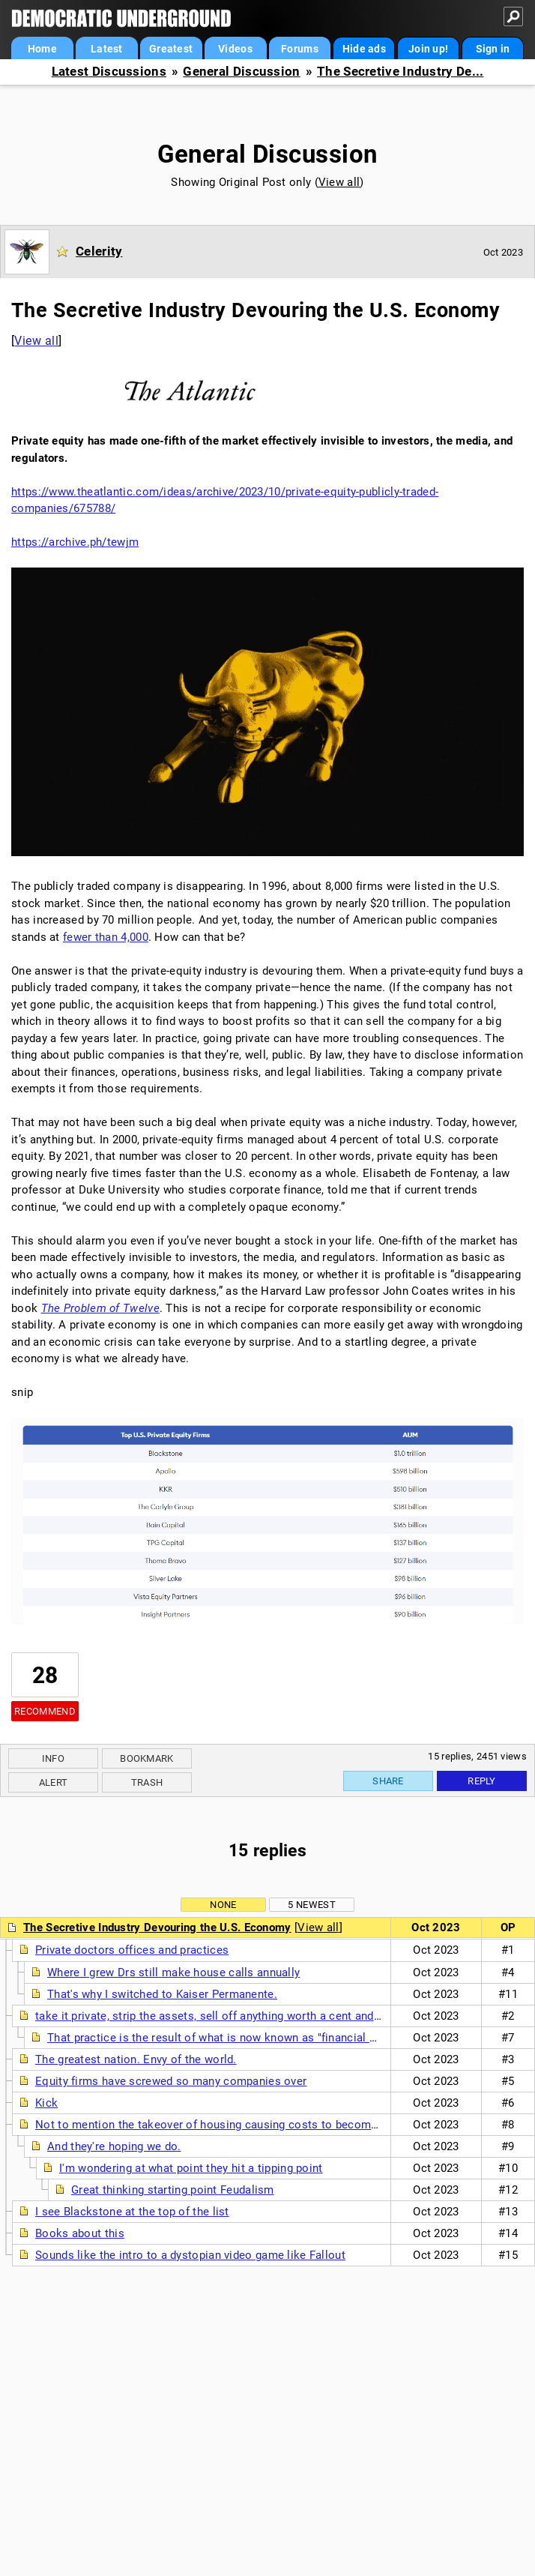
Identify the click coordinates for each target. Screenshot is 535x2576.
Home (42, 49)
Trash (147, 1782)
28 (45, 1675)
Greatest (171, 49)
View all (339, 182)
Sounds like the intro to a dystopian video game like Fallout (190, 2255)
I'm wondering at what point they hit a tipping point (191, 2168)
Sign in (493, 49)
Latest (107, 49)
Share (388, 1781)
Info (53, 1758)
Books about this (79, 2233)
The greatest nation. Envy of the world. (136, 2059)
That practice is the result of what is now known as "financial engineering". (242, 2037)
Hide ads (364, 49)
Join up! (428, 49)
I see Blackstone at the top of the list (132, 2211)
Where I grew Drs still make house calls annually (173, 1972)
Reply (482, 1781)
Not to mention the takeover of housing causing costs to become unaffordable (241, 2124)
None (223, 1904)
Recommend (45, 1711)
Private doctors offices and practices (132, 1950)
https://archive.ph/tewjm (75, 542)
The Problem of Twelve (100, 1308)
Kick (46, 2103)
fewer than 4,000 (105, 937)
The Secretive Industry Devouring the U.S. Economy (157, 1927)
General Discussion (241, 71)
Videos (235, 49)
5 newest (311, 1904)
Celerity (99, 251)
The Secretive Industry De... (400, 71)
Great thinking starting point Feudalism (172, 2190)
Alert (53, 1782)
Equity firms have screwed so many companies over (170, 2081)
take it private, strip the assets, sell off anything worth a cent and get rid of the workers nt (269, 2016)
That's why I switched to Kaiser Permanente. (162, 1994)
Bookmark (146, 1758)
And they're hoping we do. (114, 2146)
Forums (299, 49)
